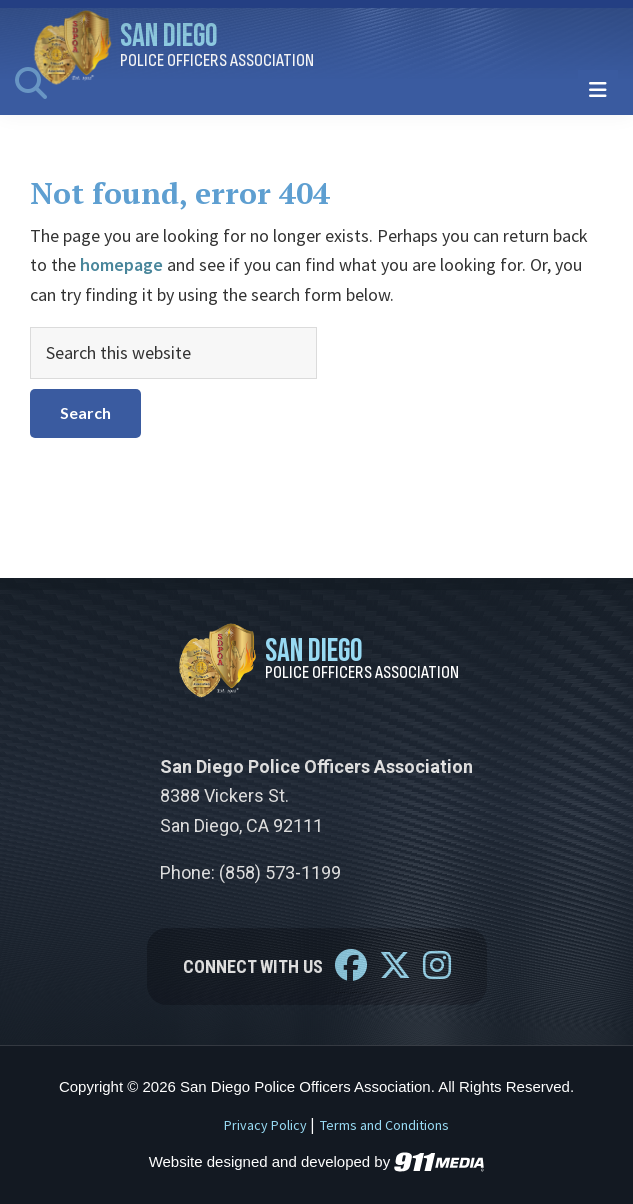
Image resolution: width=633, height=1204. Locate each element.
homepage (121, 264)
